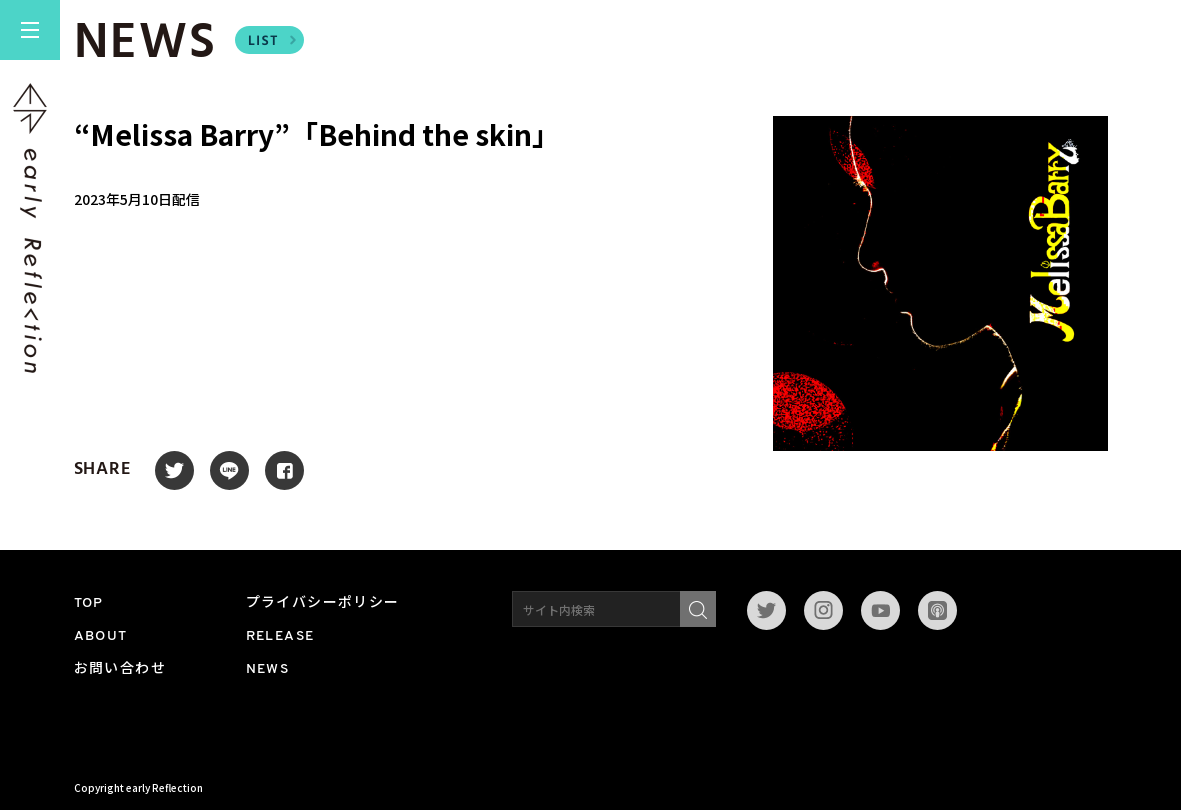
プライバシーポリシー (323, 603)
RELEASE (280, 636)
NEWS (268, 669)
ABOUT (101, 636)
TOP (89, 603)
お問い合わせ (120, 669)
